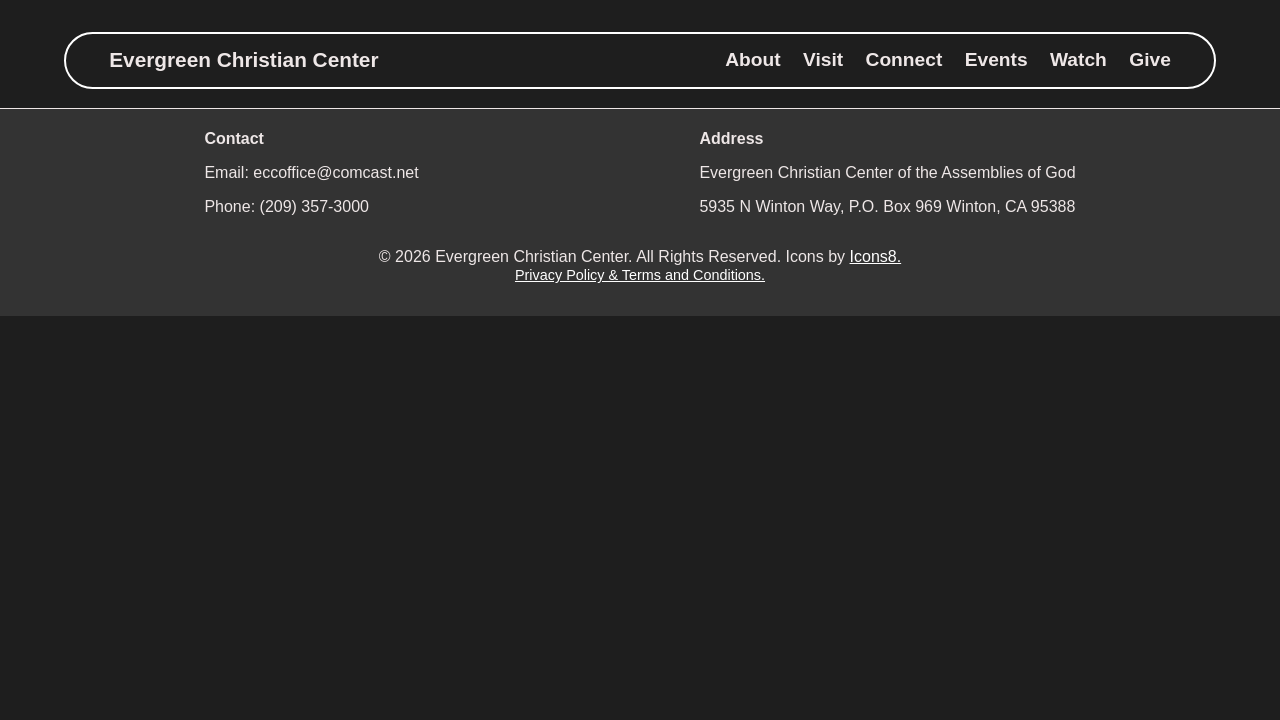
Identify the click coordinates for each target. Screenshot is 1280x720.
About (752, 59)
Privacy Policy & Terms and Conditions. (640, 275)
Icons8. (876, 256)
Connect (904, 59)
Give (1150, 59)
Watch (1078, 59)
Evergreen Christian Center (243, 59)
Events (996, 59)
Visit (823, 59)
